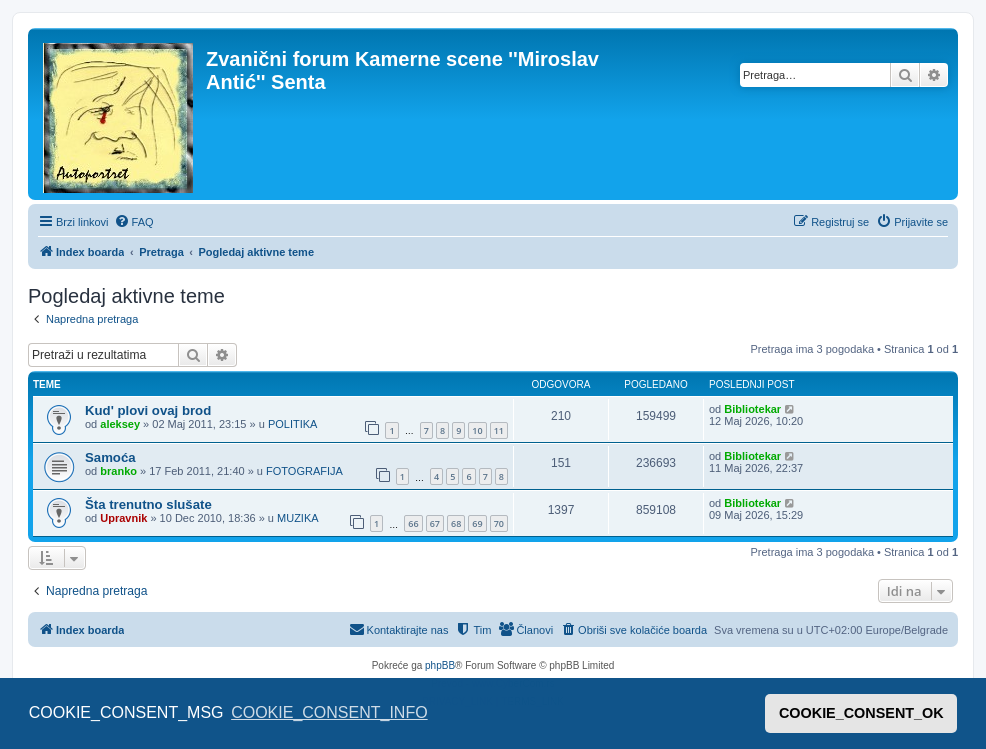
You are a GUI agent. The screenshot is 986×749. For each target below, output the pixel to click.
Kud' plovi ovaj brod (148, 410)
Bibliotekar (752, 409)
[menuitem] (134, 222)
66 (413, 523)
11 (499, 430)
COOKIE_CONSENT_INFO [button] (329, 712)
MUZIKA (298, 518)
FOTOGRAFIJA (304, 471)
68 (456, 523)
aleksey (120, 424)
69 (477, 523)
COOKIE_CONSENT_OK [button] (861, 713)
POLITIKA (293, 424)
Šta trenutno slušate (148, 504)
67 (435, 523)
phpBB (440, 665)
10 (477, 430)
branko (118, 471)
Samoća (110, 457)
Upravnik (123, 518)
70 (499, 523)
